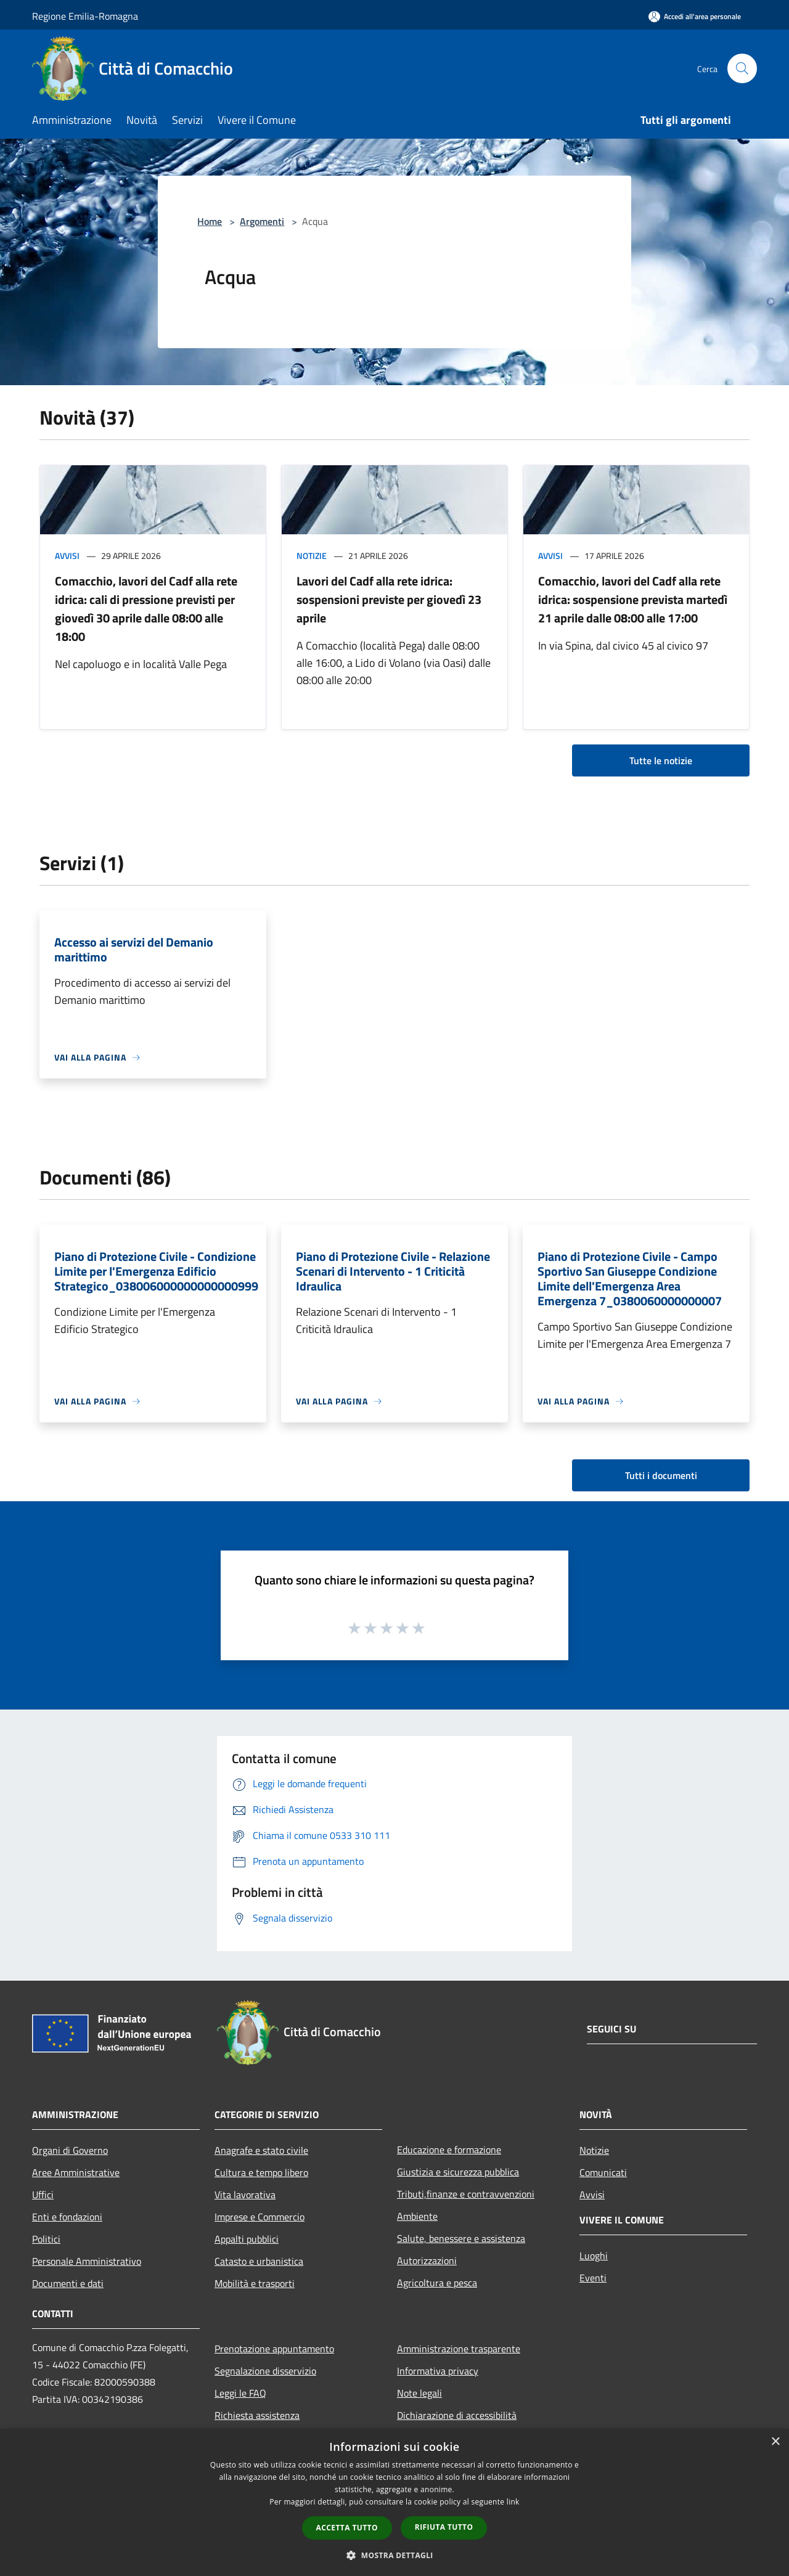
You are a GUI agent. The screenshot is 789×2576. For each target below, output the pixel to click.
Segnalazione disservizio (265, 2370)
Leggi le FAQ (240, 2393)
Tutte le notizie (660, 760)
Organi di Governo (70, 2150)
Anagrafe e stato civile (261, 2150)
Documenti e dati (68, 2283)
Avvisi (67, 555)
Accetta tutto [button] (347, 2527)
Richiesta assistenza (257, 2415)
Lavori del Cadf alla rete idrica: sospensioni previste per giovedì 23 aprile (388, 599)
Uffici (43, 2194)
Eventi (593, 2277)
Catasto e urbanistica (259, 2261)
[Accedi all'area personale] (694, 16)
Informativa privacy (437, 2370)
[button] (394, 2555)
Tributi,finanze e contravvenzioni (465, 2194)
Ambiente (417, 2216)
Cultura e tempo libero (261, 2172)
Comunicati (603, 2172)
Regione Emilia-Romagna (85, 16)
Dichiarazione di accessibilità (457, 2415)
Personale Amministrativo (86, 2261)
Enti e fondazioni (67, 2216)
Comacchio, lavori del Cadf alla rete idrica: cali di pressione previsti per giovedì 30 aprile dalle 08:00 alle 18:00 (146, 608)
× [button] (775, 2442)
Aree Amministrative (76, 2172)
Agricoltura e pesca (437, 2282)
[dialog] (394, 2502)
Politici (46, 2239)
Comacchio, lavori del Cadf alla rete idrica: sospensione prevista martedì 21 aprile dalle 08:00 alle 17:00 (632, 599)
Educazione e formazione (449, 2149)
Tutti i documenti (661, 1475)
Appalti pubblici (247, 2239)
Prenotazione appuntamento (274, 2348)
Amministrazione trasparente (458, 2348)
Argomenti (262, 221)
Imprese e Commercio (260, 2216)
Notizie (311, 555)
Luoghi (593, 2255)
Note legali (419, 2393)
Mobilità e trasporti (255, 2283)
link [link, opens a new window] (513, 2502)
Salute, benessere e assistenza (461, 2238)
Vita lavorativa (245, 2194)
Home (209, 221)
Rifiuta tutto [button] (444, 2527)
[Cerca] (742, 68)
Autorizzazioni (427, 2260)
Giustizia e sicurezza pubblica (458, 2171)
